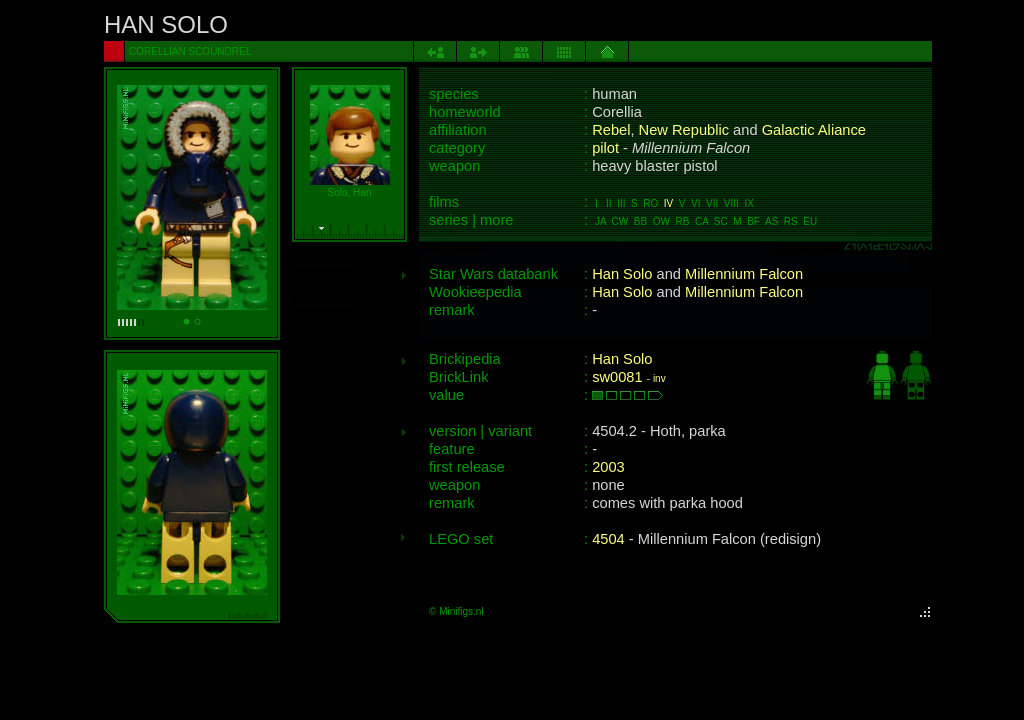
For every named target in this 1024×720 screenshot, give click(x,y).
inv (659, 378)
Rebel (611, 130)
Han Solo (622, 274)
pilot (605, 148)
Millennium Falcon (744, 274)
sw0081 (617, 377)
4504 (608, 539)
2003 (608, 467)
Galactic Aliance (814, 130)
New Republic (684, 130)
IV (668, 203)
